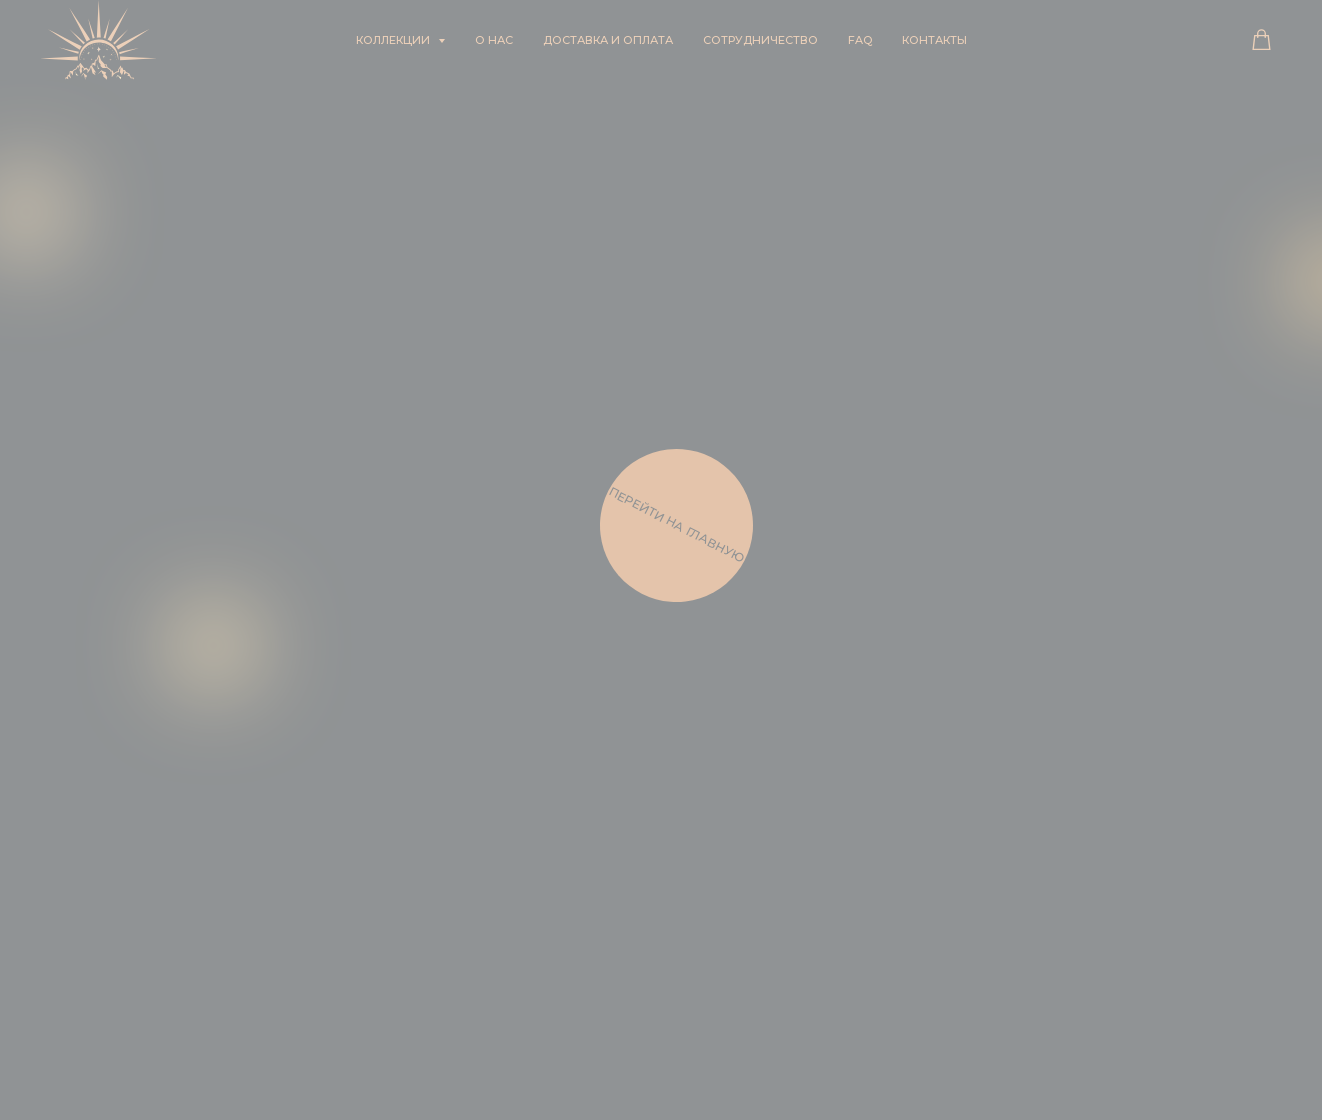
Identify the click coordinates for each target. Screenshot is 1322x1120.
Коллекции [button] (394, 40)
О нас (494, 40)
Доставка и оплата (608, 40)
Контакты (934, 40)
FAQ (860, 40)
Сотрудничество (760, 40)
